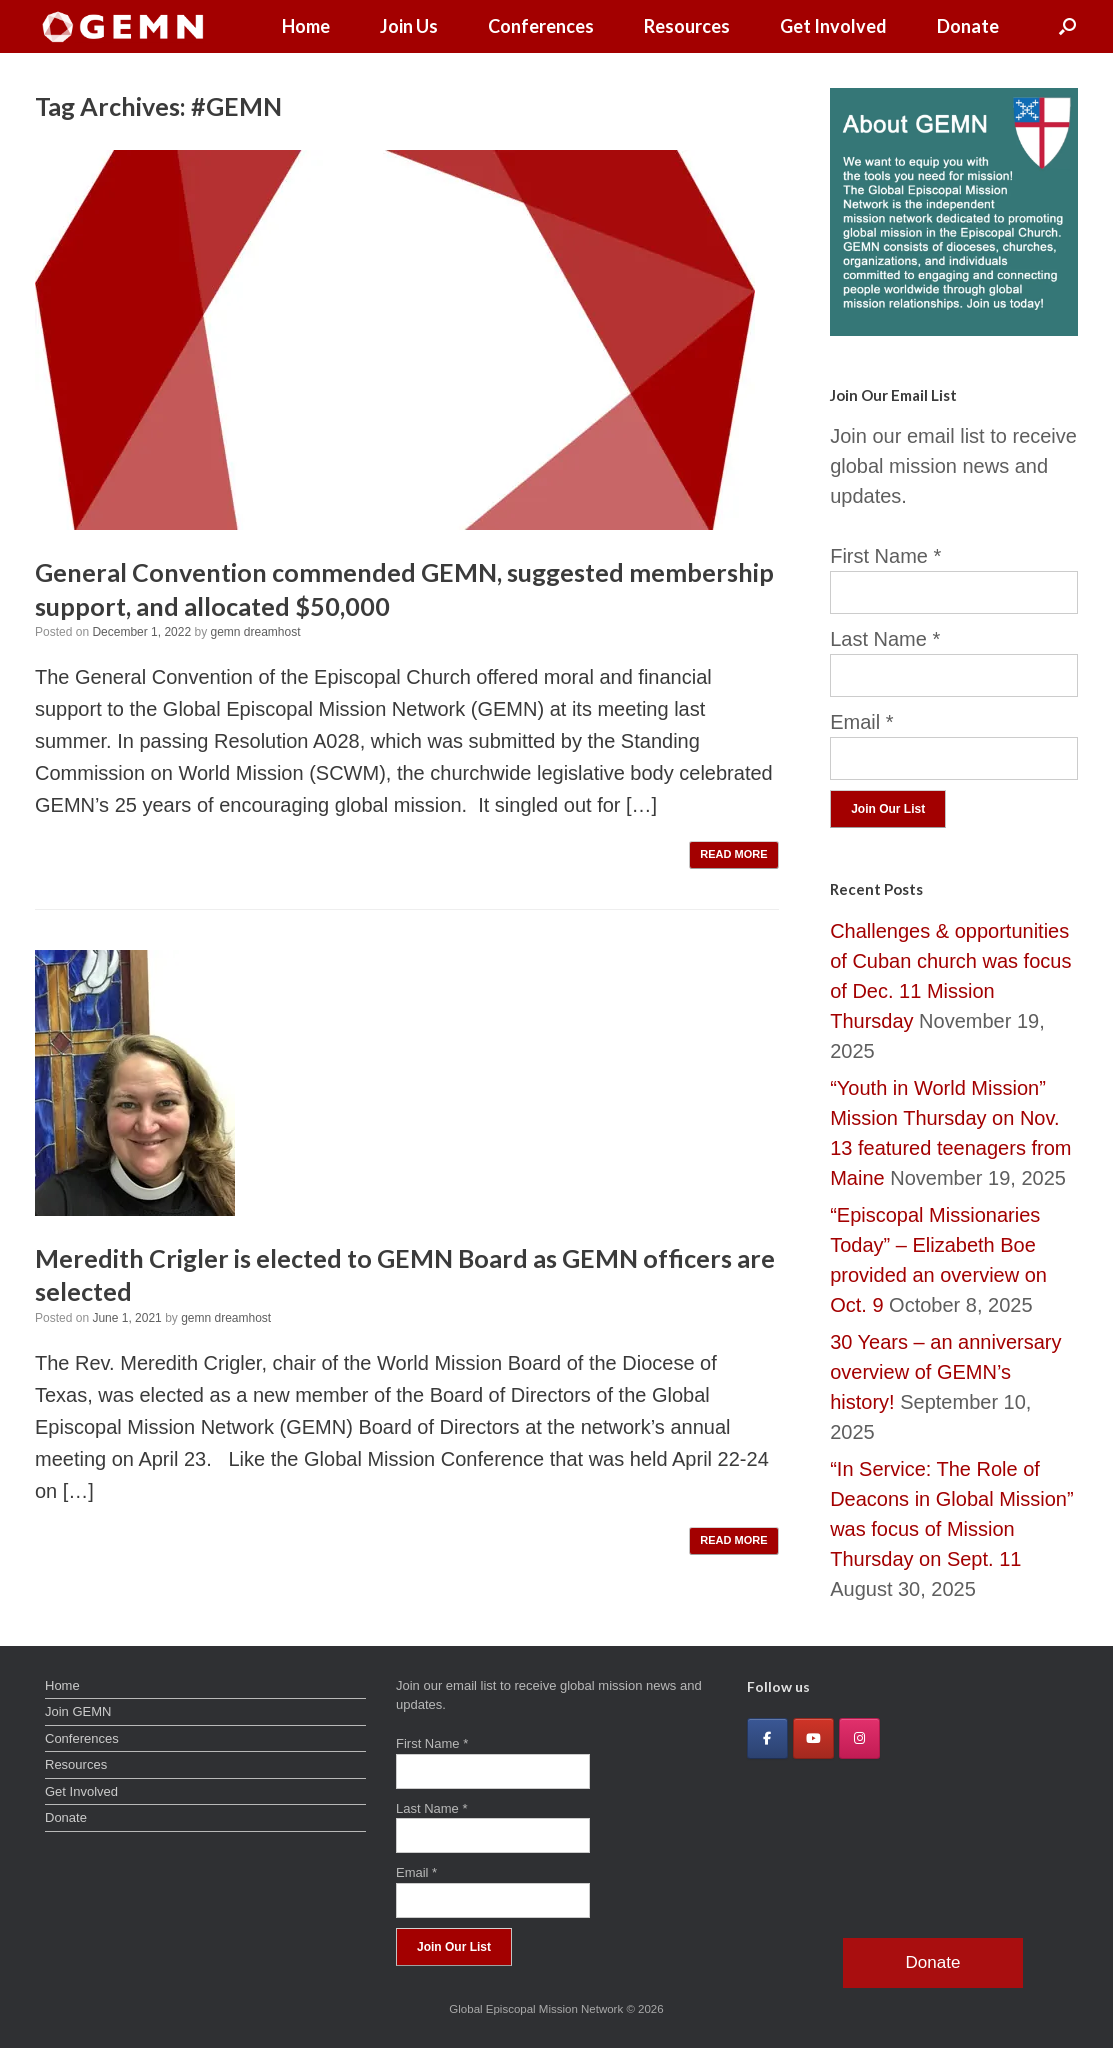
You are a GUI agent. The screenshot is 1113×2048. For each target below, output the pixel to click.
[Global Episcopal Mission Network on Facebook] (767, 1738)
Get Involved (833, 26)
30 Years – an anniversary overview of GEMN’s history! (945, 1372)
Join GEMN (78, 1711)
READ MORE (733, 854)
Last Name (885, 639)
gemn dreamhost (255, 632)
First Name (885, 556)
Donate (968, 26)
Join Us (409, 26)
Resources (687, 26)
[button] (1067, 26)
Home (306, 26)
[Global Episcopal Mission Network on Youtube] (813, 1738)
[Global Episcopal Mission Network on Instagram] (859, 1738)
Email (861, 722)
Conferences (541, 26)
